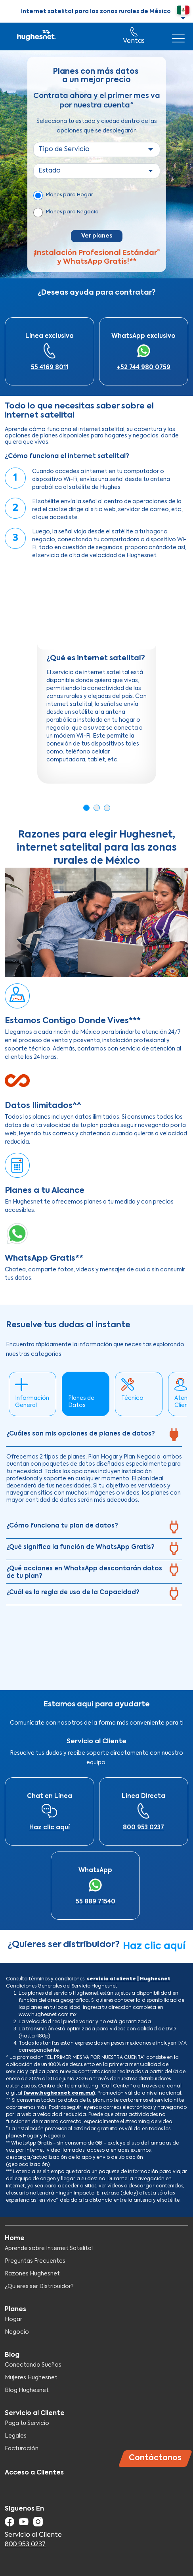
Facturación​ (21, 2448)
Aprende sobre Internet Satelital (49, 2248)
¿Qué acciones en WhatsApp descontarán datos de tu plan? (84, 1572)
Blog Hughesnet (27, 2390)
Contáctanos (155, 2458)
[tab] (94, 1436)
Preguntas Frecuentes (35, 2261)
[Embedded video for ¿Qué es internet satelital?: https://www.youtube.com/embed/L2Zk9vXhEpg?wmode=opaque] (96, 610)
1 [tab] (86, 808)
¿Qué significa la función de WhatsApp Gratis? (80, 1547)
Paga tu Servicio (27, 2423)
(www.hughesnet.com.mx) (59, 2093)
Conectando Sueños (33, 2365)
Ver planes (96, 236)
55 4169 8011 (49, 367)
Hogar (13, 2319)
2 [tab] (97, 808)
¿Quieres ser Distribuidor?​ (39, 2286)
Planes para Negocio (72, 212)
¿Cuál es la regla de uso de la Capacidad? (72, 1592)
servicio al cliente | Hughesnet (128, 1979)
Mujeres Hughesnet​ (31, 2377)
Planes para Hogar (69, 194)
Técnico (132, 1398)
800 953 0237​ (143, 1827)
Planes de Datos (81, 1401)
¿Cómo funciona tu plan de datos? (62, 1526)
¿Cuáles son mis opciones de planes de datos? (80, 1434)
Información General (32, 1401)
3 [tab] (107, 808)
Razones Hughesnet (32, 2274)
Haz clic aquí (49, 1827)
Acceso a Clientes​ (34, 2473)
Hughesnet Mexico (36, 36)
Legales (16, 2436)
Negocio (17, 2332)
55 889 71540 (95, 1902)
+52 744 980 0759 (143, 367)
